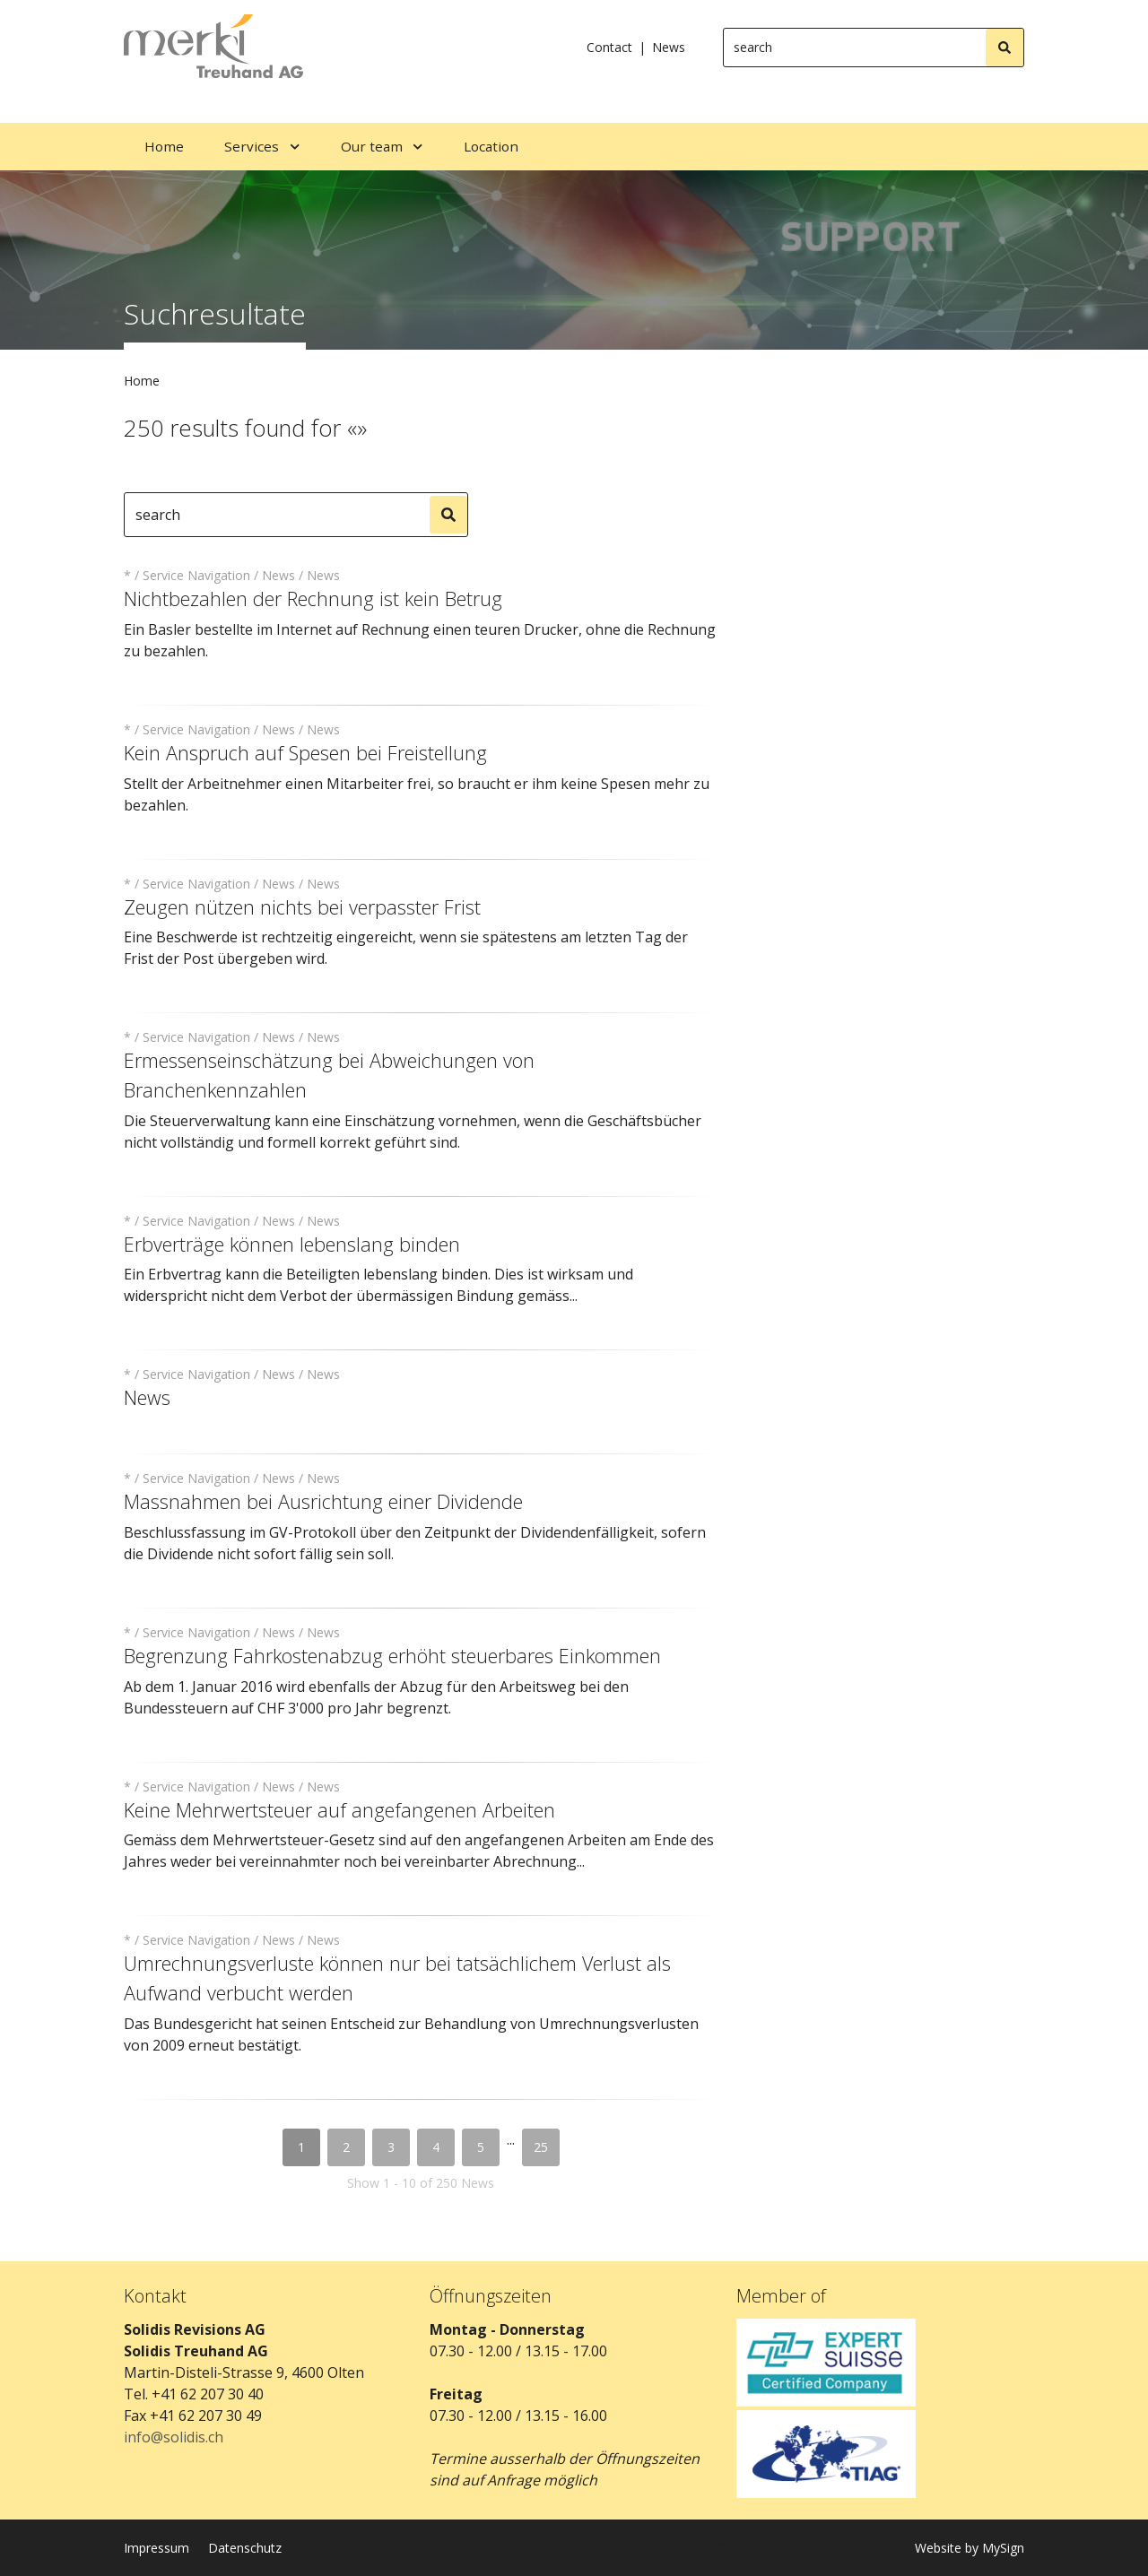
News (668, 47)
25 (541, 2146)
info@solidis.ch (173, 2437)
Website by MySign (969, 2547)
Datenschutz (245, 2547)
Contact (609, 47)
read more (166, 680)
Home (142, 380)
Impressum (156, 2547)
